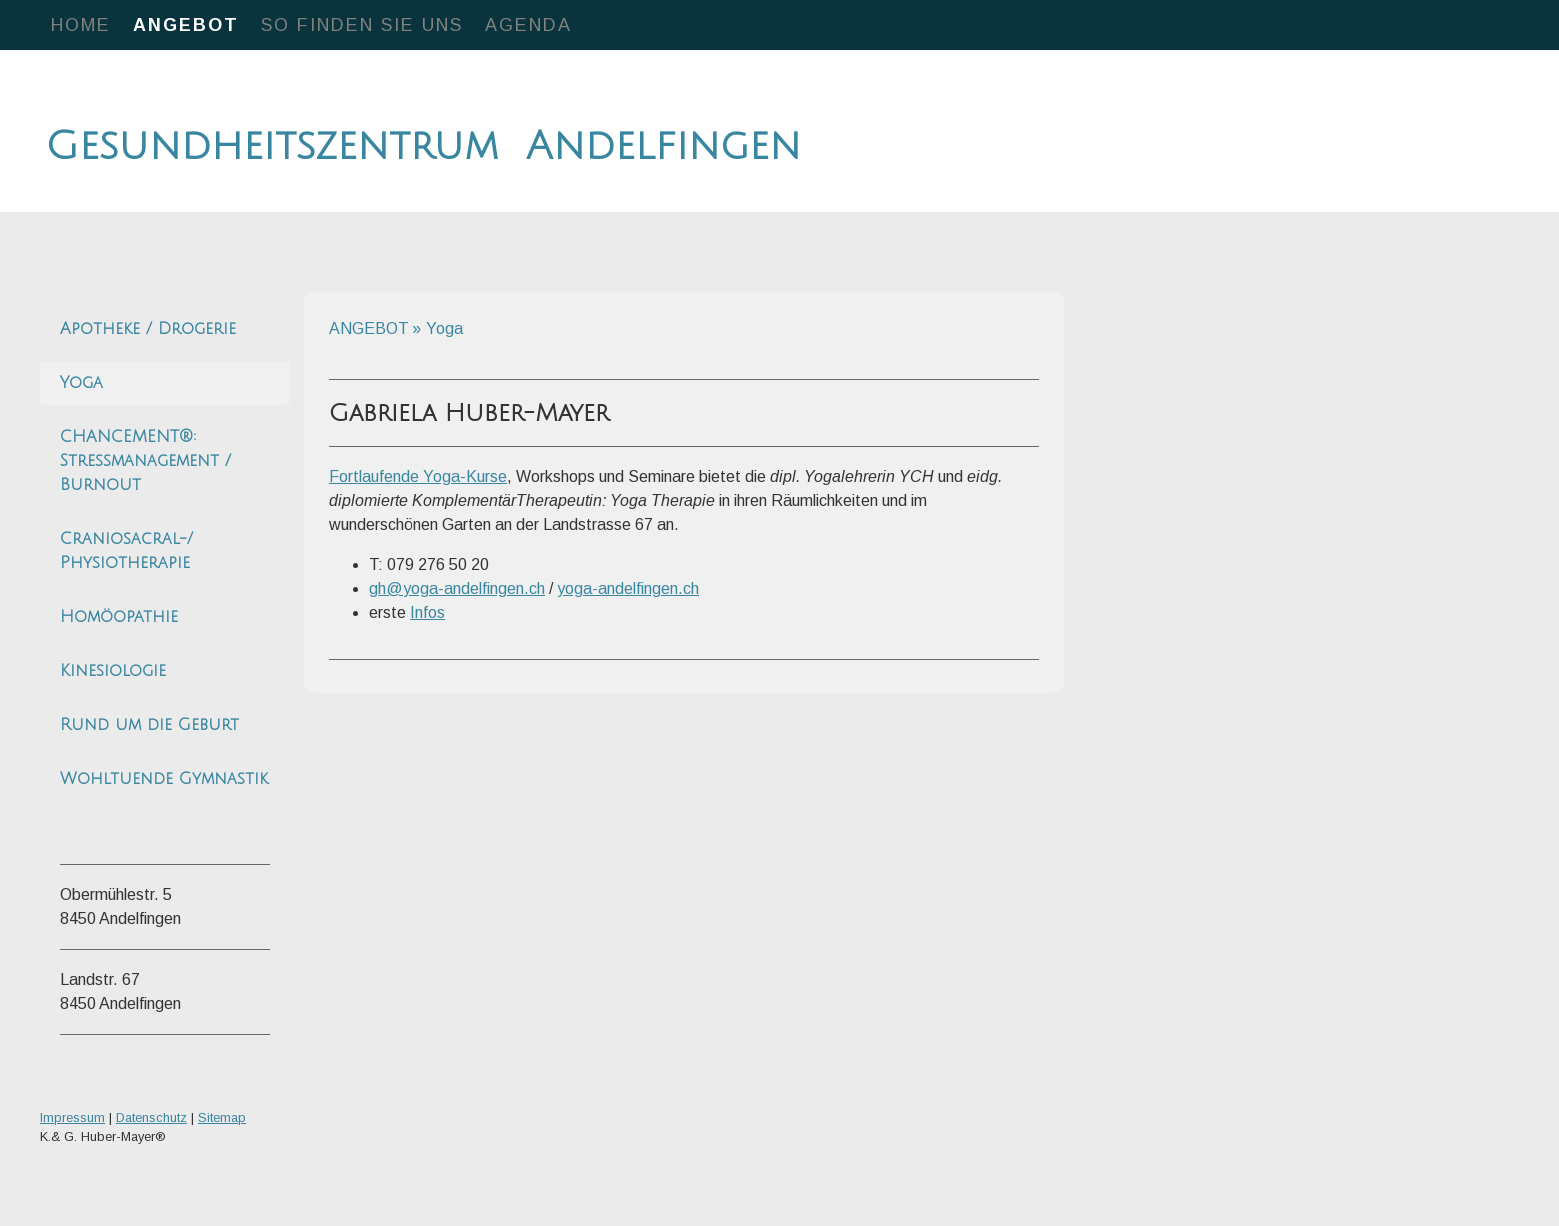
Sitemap (222, 1117)
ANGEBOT (186, 25)
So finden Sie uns (362, 25)
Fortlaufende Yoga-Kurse (418, 476)
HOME (81, 25)
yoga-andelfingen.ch (628, 588)
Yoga (81, 383)
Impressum (72, 1117)
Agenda (528, 25)
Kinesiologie (113, 671)
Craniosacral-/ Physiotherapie (126, 551)
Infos (427, 612)
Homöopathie (119, 617)
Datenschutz (151, 1117)
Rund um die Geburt (149, 725)
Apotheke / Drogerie (148, 329)
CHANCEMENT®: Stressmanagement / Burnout (145, 461)
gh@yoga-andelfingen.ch (457, 588)
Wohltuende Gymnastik (164, 779)
